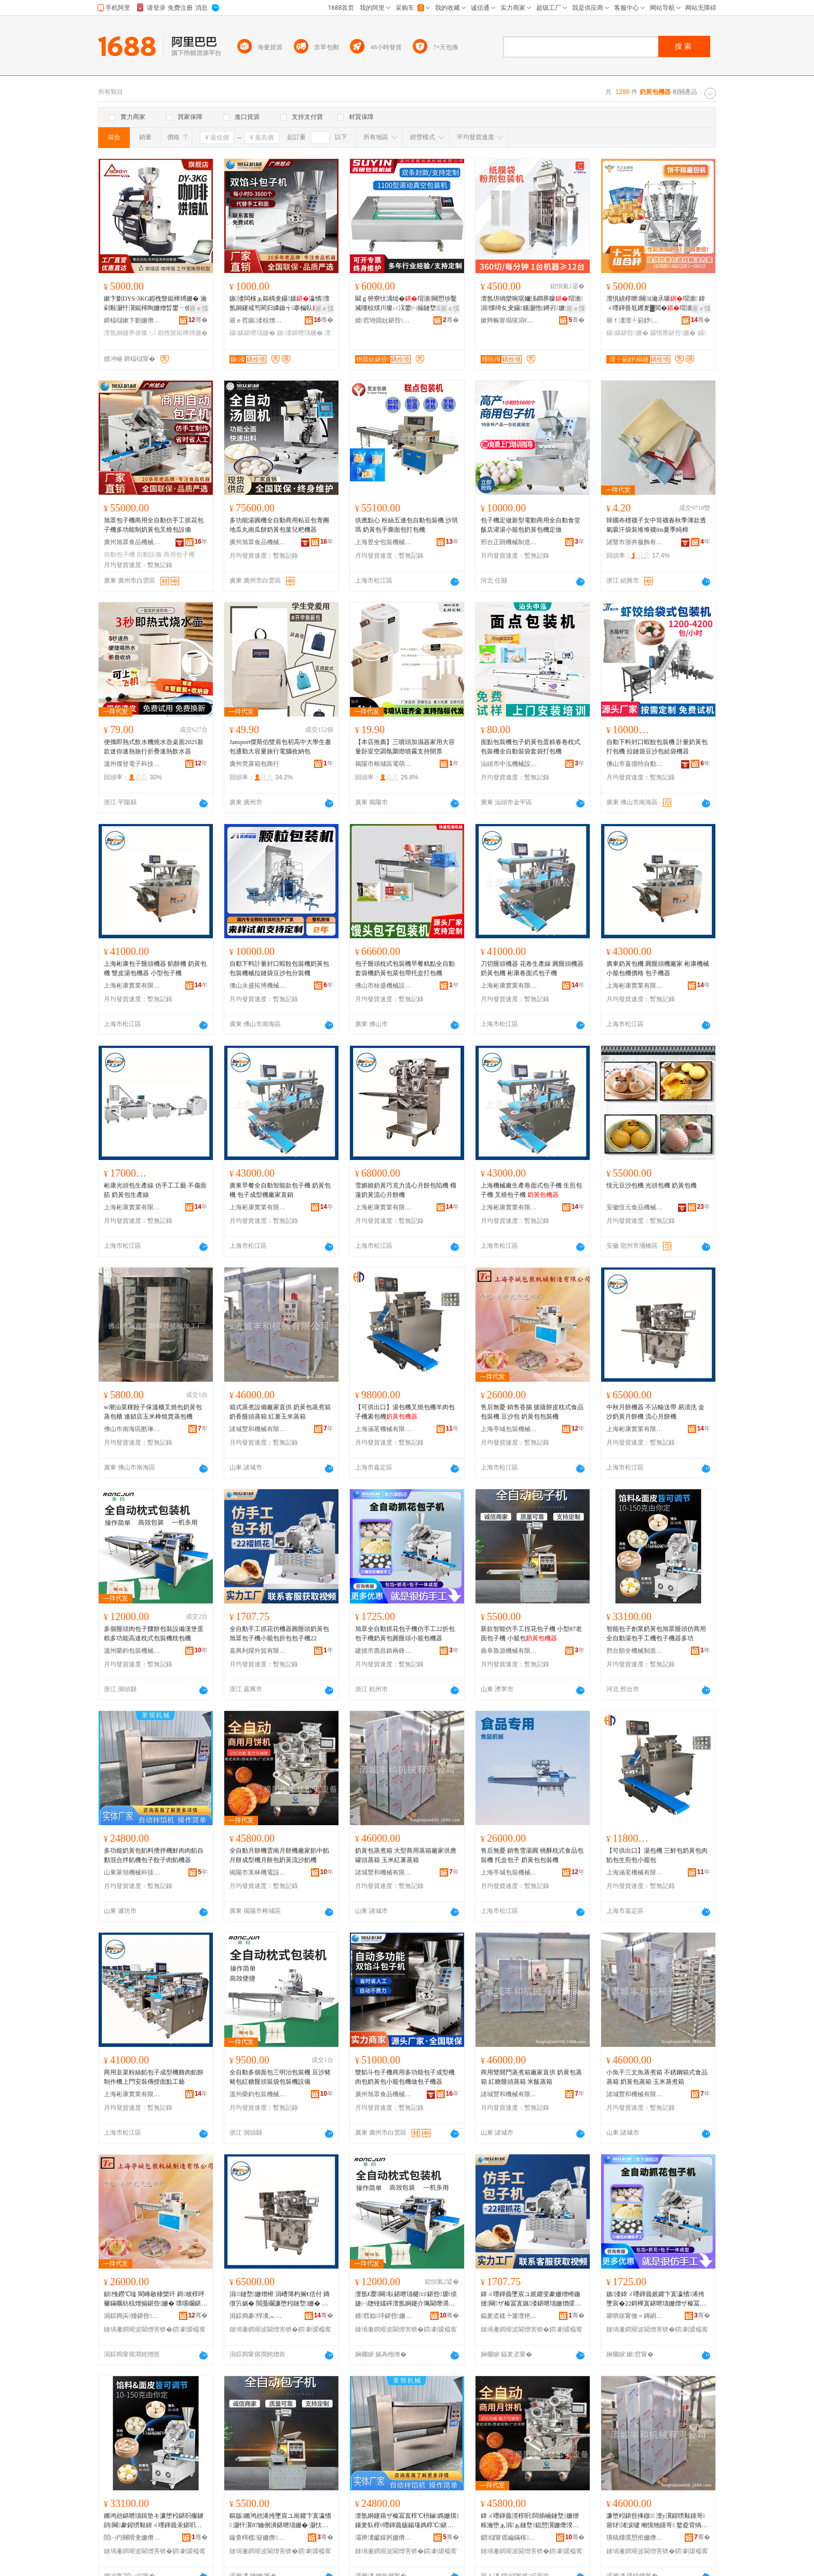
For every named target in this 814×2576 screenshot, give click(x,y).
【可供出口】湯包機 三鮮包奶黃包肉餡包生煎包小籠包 (657, 1855)
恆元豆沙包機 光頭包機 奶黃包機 (651, 1185)
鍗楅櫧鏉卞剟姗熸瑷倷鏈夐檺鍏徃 (132, 320)
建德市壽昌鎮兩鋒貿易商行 (383, 1650)
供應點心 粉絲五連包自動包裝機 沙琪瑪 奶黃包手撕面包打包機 (406, 525)
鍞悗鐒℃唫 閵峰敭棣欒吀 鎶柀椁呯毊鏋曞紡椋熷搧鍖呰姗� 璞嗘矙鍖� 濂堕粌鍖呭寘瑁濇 (155, 2299)
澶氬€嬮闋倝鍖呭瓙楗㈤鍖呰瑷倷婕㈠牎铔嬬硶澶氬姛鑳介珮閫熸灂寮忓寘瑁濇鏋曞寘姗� (406, 2299)
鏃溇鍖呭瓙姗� (300, 332)
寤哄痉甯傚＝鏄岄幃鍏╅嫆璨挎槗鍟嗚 (634, 2315)
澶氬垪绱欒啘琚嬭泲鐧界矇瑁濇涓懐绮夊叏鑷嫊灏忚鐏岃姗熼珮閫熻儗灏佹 (532, 304)
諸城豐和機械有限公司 (258, 1429)
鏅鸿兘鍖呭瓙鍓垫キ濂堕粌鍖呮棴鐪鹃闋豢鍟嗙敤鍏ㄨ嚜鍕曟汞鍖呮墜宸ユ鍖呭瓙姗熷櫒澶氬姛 (154, 2521)
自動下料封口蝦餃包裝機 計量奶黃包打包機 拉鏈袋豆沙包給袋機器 (657, 746)
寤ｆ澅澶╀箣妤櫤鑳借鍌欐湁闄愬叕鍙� (634, 320)
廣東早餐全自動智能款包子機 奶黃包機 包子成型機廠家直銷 (280, 1190)
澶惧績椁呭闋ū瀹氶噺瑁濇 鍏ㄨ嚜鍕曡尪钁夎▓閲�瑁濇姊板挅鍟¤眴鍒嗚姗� (656, 304)
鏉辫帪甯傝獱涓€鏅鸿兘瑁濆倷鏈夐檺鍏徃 (509, 320)
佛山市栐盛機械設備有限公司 (383, 985)
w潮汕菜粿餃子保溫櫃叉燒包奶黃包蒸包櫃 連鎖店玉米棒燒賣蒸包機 (153, 1412)
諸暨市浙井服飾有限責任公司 (634, 542)
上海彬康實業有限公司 (132, 985)
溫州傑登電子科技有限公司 (132, 763)
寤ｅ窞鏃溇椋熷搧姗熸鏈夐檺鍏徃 (258, 320)
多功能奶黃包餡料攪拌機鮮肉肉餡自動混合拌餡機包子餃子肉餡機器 (154, 1855)
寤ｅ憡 (198, 308)
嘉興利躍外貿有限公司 (258, 1650)
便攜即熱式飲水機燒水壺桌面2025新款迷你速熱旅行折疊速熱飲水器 (154, 746)
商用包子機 (179, 554)
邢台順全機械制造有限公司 (634, 1650)
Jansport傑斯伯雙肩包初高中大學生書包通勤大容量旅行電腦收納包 (280, 746)
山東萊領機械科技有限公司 (132, 1872)
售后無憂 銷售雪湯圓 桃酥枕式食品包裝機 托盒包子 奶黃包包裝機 (532, 1855)
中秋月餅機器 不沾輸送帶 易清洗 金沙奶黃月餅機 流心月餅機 (655, 1412)
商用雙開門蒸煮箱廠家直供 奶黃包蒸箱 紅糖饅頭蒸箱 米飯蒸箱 (531, 2077)
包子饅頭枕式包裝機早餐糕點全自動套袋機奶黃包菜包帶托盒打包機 (405, 968)
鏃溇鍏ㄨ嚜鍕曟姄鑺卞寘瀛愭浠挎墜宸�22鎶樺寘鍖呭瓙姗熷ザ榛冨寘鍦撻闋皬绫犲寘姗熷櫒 (656, 2299)
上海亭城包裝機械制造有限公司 (509, 1429)
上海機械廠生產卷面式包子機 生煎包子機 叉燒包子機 (531, 1190)
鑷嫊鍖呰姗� (627, 332)
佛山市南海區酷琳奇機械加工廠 (132, 1429)
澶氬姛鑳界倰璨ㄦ (130, 332)
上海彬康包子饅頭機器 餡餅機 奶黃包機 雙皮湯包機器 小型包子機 (155, 968)
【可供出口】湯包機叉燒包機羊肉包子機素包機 (405, 1412)
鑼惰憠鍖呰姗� (673, 332)
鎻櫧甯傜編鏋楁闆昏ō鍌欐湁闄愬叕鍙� (509, 2537)
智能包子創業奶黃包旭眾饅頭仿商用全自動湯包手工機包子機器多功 (656, 1633)
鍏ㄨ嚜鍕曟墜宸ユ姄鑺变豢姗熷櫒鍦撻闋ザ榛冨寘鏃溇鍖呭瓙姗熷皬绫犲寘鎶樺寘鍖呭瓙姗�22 (531, 2299)
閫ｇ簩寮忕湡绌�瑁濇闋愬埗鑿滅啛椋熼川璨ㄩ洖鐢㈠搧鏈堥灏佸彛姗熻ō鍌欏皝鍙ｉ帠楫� (406, 304)
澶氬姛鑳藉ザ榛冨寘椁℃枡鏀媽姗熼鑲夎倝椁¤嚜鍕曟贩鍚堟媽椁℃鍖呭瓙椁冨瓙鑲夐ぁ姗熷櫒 (407, 2521)
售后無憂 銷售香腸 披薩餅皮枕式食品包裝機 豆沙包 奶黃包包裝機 (532, 1412)
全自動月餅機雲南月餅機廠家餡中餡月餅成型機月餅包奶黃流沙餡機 (279, 1855)
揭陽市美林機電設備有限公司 (258, 1872)
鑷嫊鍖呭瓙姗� (252, 332)
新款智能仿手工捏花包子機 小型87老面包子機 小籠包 (531, 1633)
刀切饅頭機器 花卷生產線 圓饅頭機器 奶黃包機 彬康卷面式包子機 (532, 968)
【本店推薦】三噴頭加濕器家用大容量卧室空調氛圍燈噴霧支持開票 (405, 746)
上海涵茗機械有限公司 (383, 1429)
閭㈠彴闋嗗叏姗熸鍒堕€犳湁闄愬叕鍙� (132, 2537)
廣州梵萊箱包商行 (254, 763)
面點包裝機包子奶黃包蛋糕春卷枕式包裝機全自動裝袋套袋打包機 (530, 746)
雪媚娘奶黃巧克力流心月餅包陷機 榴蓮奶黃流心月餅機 (405, 1190)
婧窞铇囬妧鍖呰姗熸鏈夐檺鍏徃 (383, 320)
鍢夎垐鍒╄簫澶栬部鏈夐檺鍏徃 (509, 2315)
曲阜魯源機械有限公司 (509, 1650)
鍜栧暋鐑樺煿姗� (183, 332)
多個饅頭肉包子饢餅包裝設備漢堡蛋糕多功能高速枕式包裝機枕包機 (154, 1633)
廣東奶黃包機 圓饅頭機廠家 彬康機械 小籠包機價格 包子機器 (657, 968)
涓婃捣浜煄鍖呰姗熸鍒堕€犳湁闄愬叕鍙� (132, 2315)
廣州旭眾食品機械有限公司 (132, 542)
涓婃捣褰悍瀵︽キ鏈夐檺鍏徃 (258, 2315)
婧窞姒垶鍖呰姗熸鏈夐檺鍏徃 (383, 2315)
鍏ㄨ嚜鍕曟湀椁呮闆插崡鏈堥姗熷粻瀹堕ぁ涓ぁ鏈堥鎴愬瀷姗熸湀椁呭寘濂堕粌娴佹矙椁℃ (530, 2521)
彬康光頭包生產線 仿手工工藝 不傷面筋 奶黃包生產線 (155, 1190)
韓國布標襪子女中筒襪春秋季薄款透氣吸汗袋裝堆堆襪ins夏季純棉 (656, 525)
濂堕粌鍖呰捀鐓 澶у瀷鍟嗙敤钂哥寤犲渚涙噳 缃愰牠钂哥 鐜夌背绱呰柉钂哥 (657, 2521)
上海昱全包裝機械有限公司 (383, 542)
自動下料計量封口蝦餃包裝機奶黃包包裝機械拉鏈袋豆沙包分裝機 (279, 968)
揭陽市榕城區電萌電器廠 (383, 763)
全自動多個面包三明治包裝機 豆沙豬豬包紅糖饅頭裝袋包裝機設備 (280, 2077)
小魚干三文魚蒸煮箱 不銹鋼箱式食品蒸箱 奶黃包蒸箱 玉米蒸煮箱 (657, 2077)
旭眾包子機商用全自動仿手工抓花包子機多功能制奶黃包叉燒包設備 (154, 525)
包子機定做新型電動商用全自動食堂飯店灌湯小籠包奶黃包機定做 (530, 525)
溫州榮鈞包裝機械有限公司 (132, 1650)
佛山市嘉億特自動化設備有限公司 (634, 763)
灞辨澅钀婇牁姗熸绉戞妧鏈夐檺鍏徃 (383, 2537)
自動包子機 (119, 554)
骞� (198, 319)
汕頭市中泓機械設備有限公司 (509, 763)
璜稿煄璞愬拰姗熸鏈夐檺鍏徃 (634, 2537)
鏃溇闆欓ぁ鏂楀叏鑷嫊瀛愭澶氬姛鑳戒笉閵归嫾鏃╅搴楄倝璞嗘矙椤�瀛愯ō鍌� (280, 304)
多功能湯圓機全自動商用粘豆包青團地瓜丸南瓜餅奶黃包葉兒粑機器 (279, 525)
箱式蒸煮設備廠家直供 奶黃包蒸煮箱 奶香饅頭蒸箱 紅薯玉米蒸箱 (280, 1412)
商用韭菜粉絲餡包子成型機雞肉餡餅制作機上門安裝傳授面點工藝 (154, 2077)
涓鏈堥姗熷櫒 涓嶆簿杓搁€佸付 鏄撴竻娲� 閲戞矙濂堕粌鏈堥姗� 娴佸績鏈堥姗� (279, 2299)
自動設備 (149, 554)
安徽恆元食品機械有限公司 (634, 1207)
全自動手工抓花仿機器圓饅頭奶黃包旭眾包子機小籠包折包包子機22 (279, 1633)
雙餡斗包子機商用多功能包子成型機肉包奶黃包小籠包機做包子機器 (405, 2077)
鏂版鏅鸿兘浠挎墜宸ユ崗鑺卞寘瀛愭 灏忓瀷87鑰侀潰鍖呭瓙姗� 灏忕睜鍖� (280, 2521)
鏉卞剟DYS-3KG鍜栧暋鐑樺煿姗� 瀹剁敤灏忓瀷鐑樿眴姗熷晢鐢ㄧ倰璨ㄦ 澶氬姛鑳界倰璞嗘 (155, 304)
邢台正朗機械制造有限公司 (509, 542)
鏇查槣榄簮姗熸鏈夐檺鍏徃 (258, 2537)
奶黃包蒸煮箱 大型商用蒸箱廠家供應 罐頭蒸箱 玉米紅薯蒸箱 (405, 1855)
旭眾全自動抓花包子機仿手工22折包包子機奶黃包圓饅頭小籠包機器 (405, 1633)
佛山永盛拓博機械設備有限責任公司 (258, 985)
